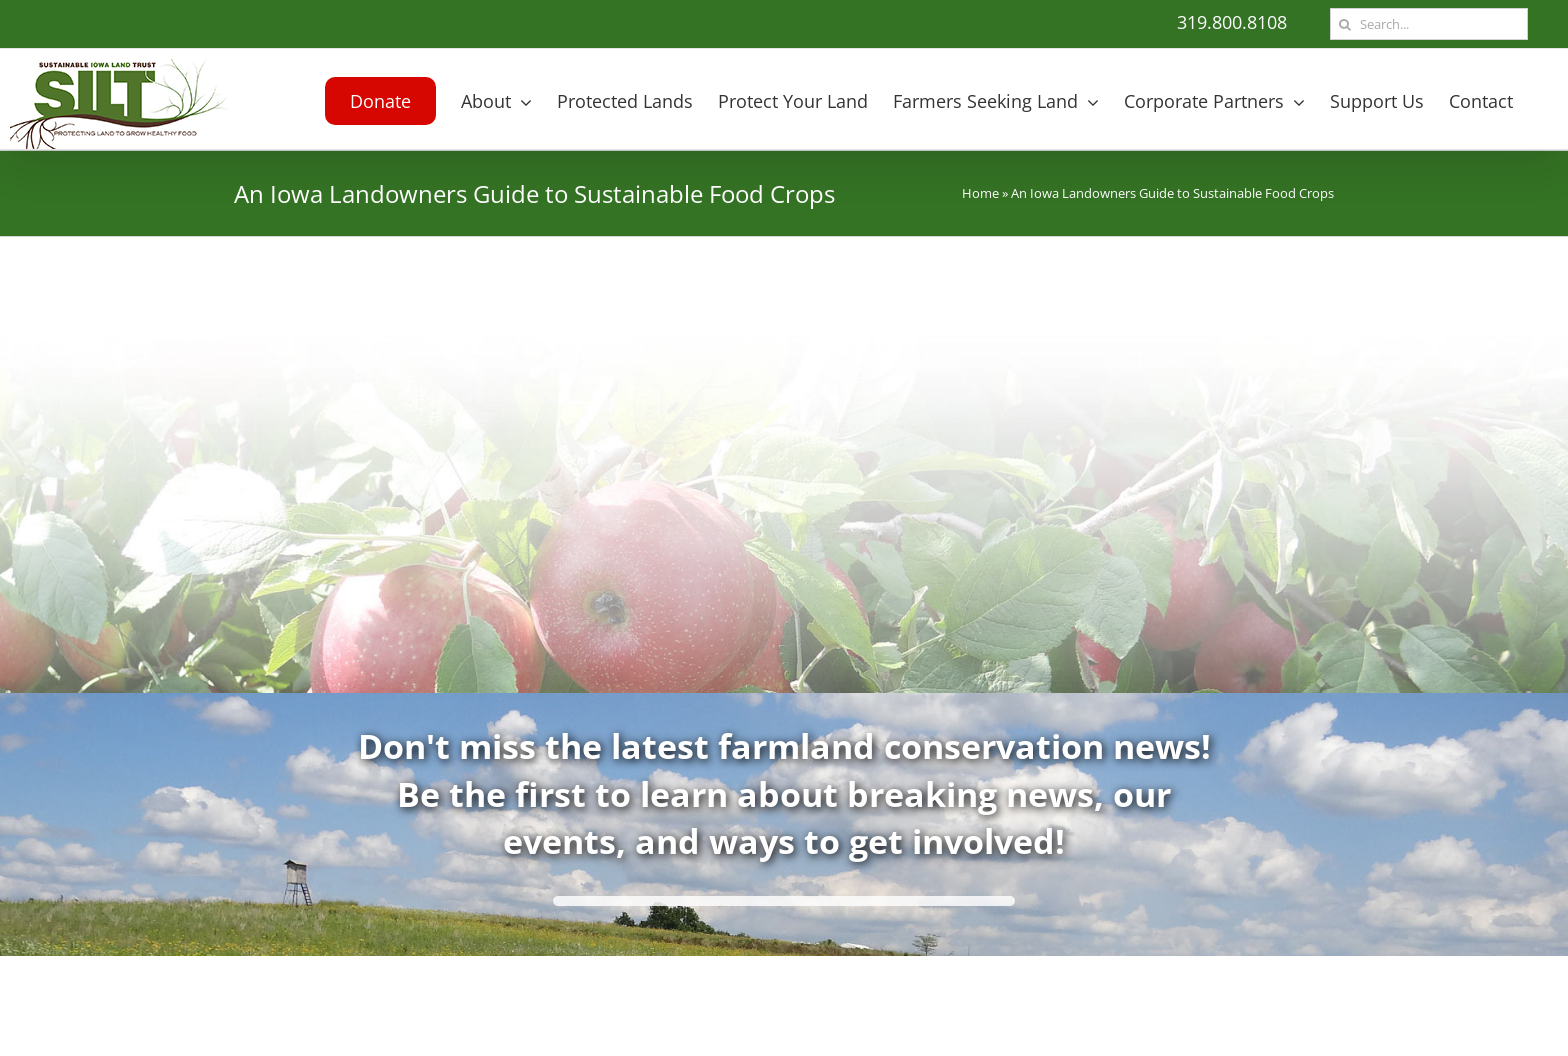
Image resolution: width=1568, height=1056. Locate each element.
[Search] (1344, 24)
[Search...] (1429, 24)
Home (980, 193)
